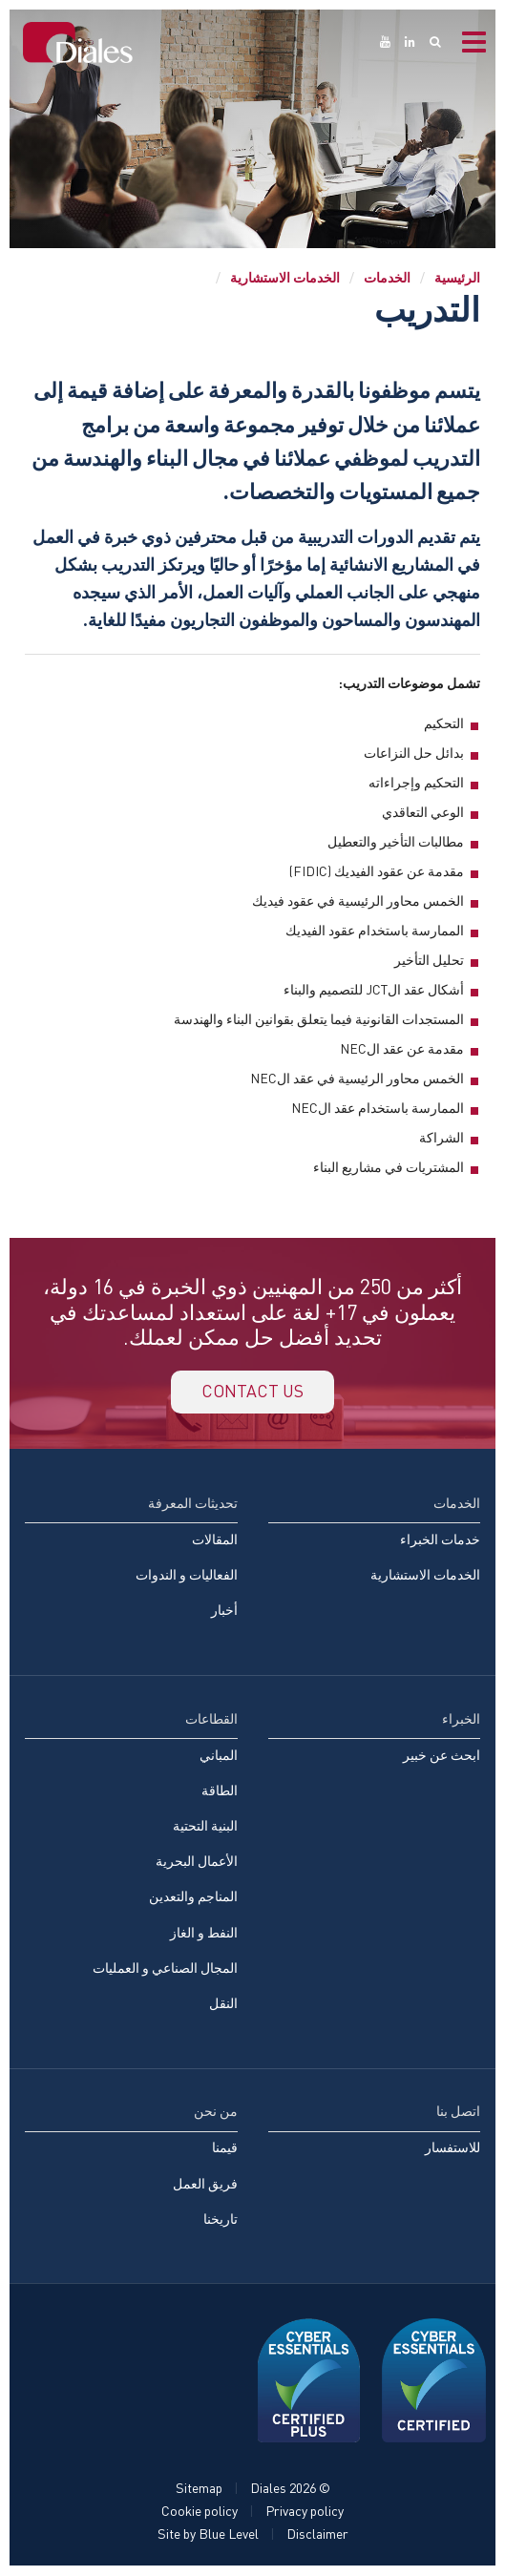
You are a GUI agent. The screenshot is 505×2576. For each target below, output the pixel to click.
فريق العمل (205, 2183)
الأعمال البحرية (197, 1861)
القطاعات (211, 1718)
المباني (219, 1756)
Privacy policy (304, 2511)
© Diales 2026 (290, 2489)
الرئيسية (457, 277)
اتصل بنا (458, 2112)
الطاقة (219, 1791)
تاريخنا (220, 2219)
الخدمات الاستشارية (285, 277)
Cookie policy (199, 2511)
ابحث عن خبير (441, 1756)
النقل (223, 2004)
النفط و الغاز (204, 1932)
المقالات (215, 1540)
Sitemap (199, 2489)
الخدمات (387, 277)
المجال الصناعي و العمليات (165, 1968)
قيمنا (225, 2148)
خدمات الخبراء (440, 1540)
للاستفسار (452, 2148)
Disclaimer (317, 2534)
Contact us (253, 1391)
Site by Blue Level (208, 2534)
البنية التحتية (205, 1826)
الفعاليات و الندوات (187, 1575)
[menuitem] (131, 1566)
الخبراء (461, 1718)
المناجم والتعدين (193, 1897)
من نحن (216, 2112)
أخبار (224, 1610)
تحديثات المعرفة (193, 1504)
